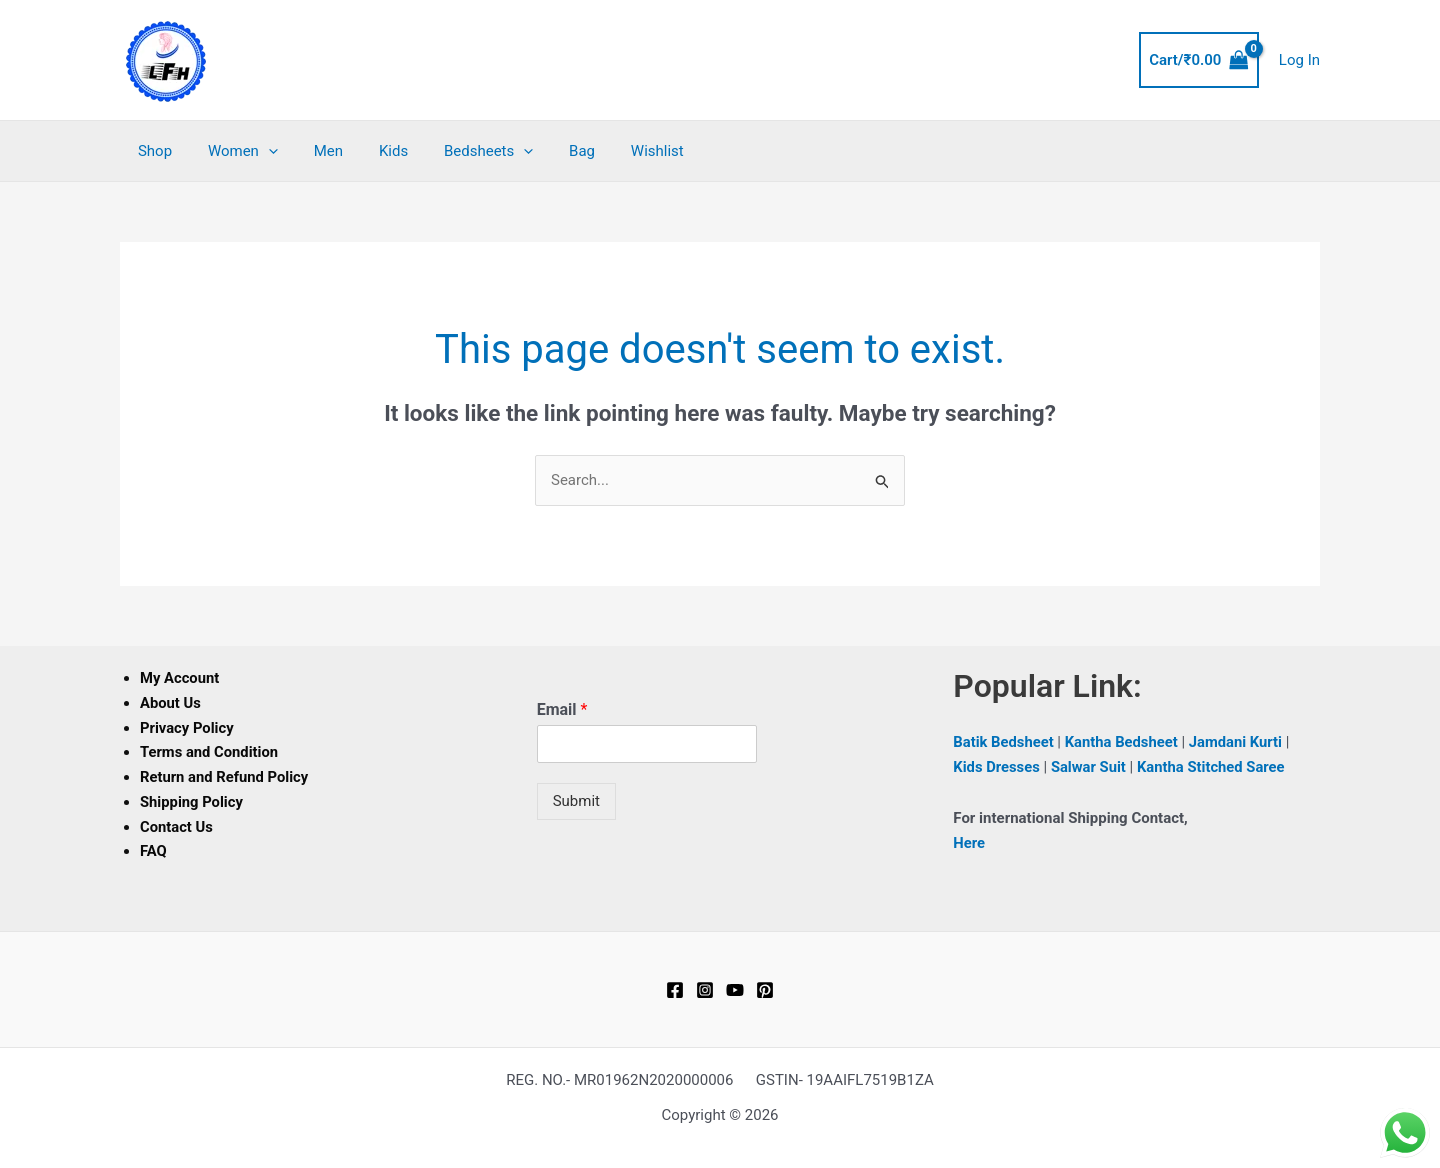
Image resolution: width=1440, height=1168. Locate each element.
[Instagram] (705, 990)
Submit (576, 801)
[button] (259, 151)
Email (562, 709)
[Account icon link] (1299, 60)
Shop (152, 151)
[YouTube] (735, 990)
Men (313, 151)
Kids (373, 151)
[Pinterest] (765, 990)
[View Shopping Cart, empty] (1199, 60)
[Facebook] (675, 990)
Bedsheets (462, 151)
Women (234, 151)
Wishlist (619, 151)
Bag (550, 151)
